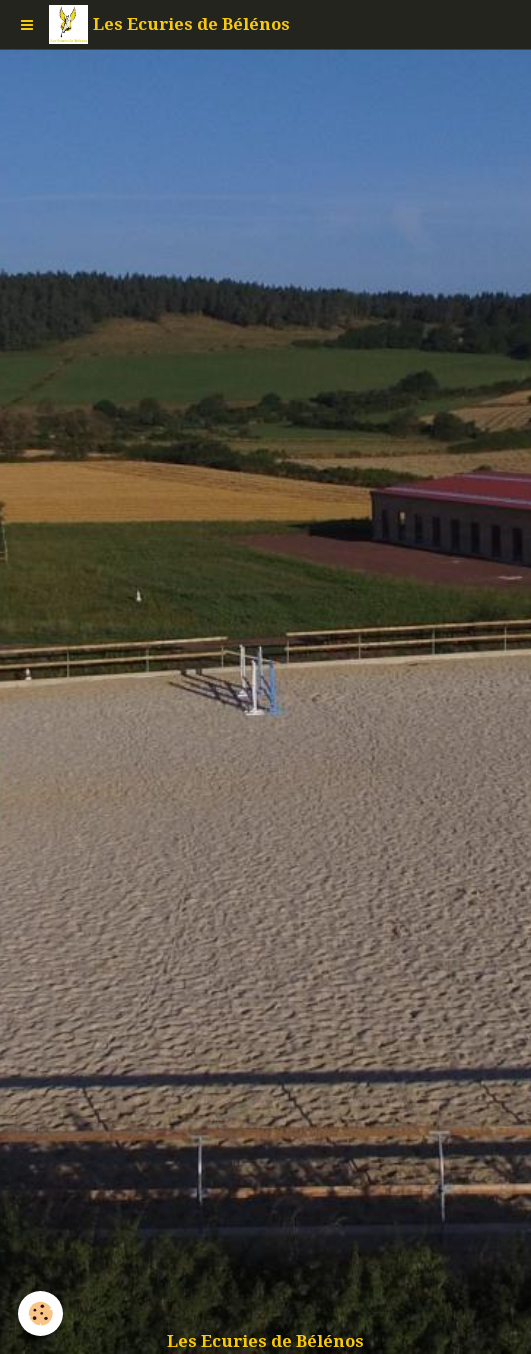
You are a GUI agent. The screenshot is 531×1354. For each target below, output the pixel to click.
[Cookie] (40, 1313)
